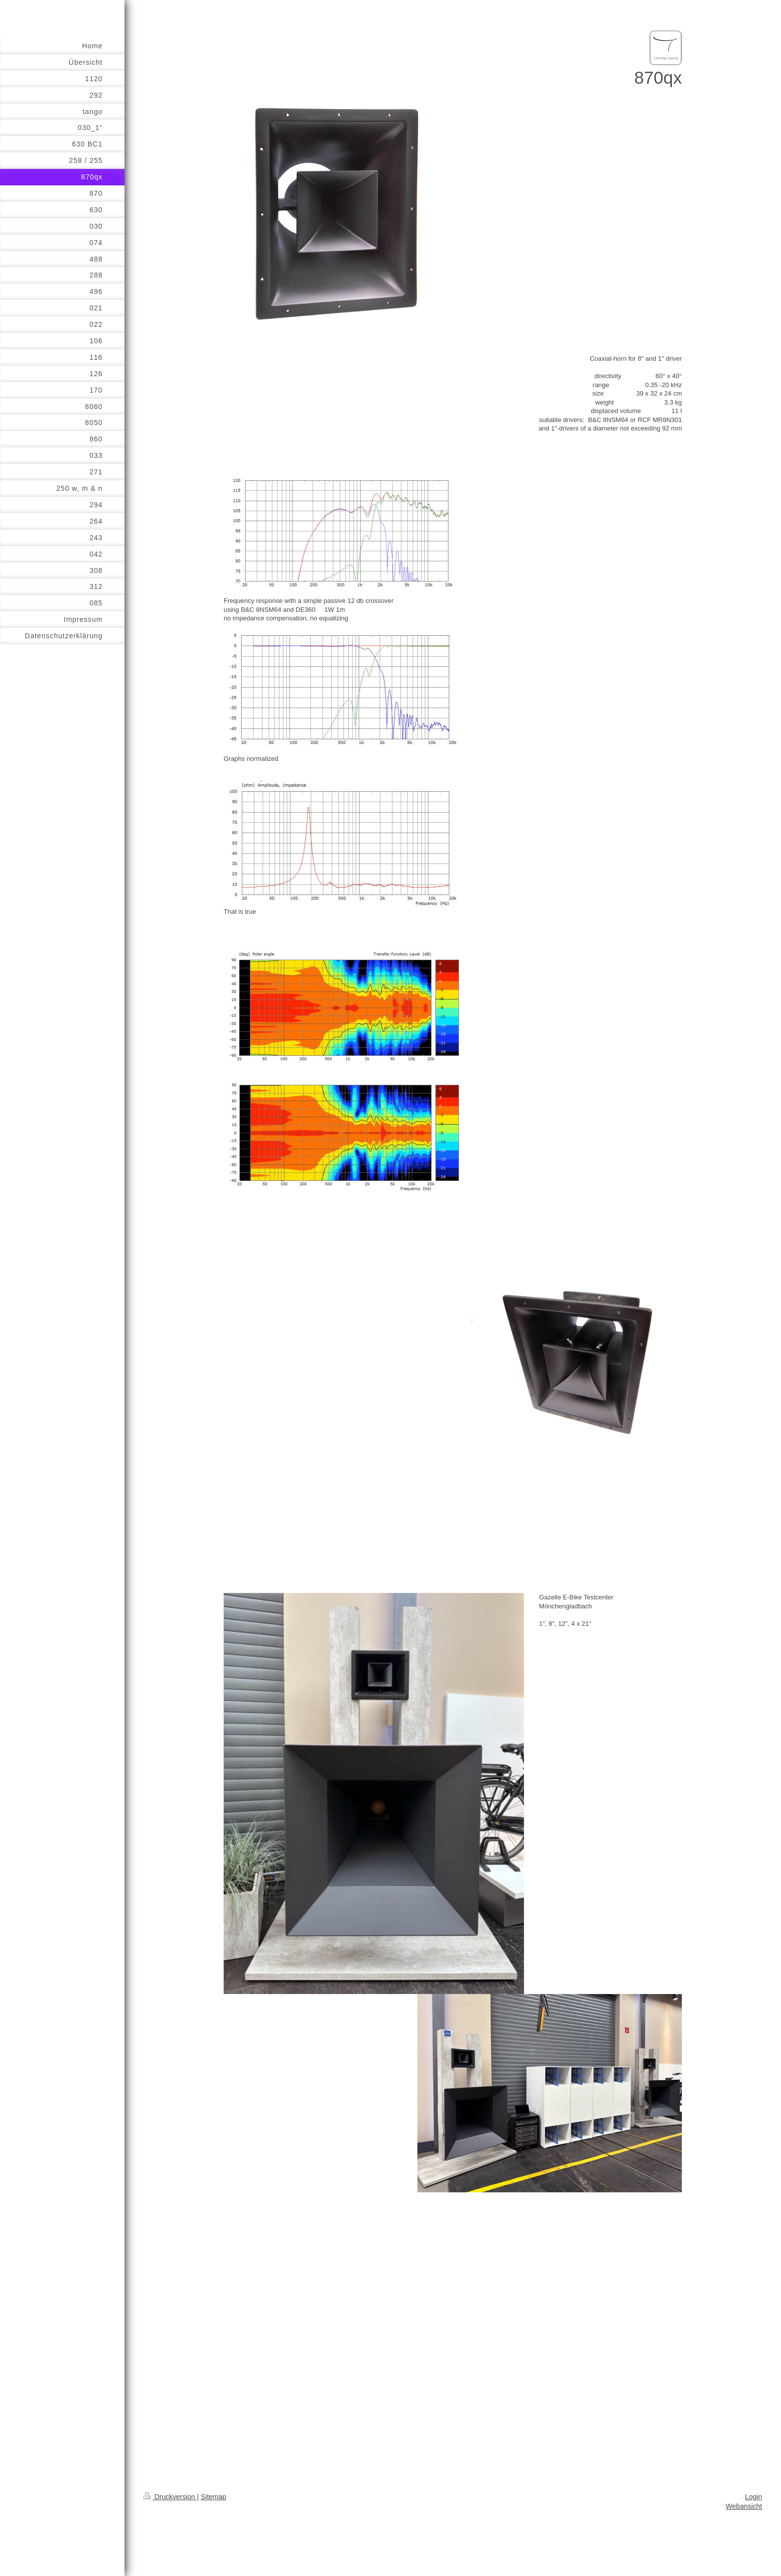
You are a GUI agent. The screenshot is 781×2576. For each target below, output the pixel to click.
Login (753, 2497)
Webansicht (744, 2506)
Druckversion (170, 2497)
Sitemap (213, 2497)
